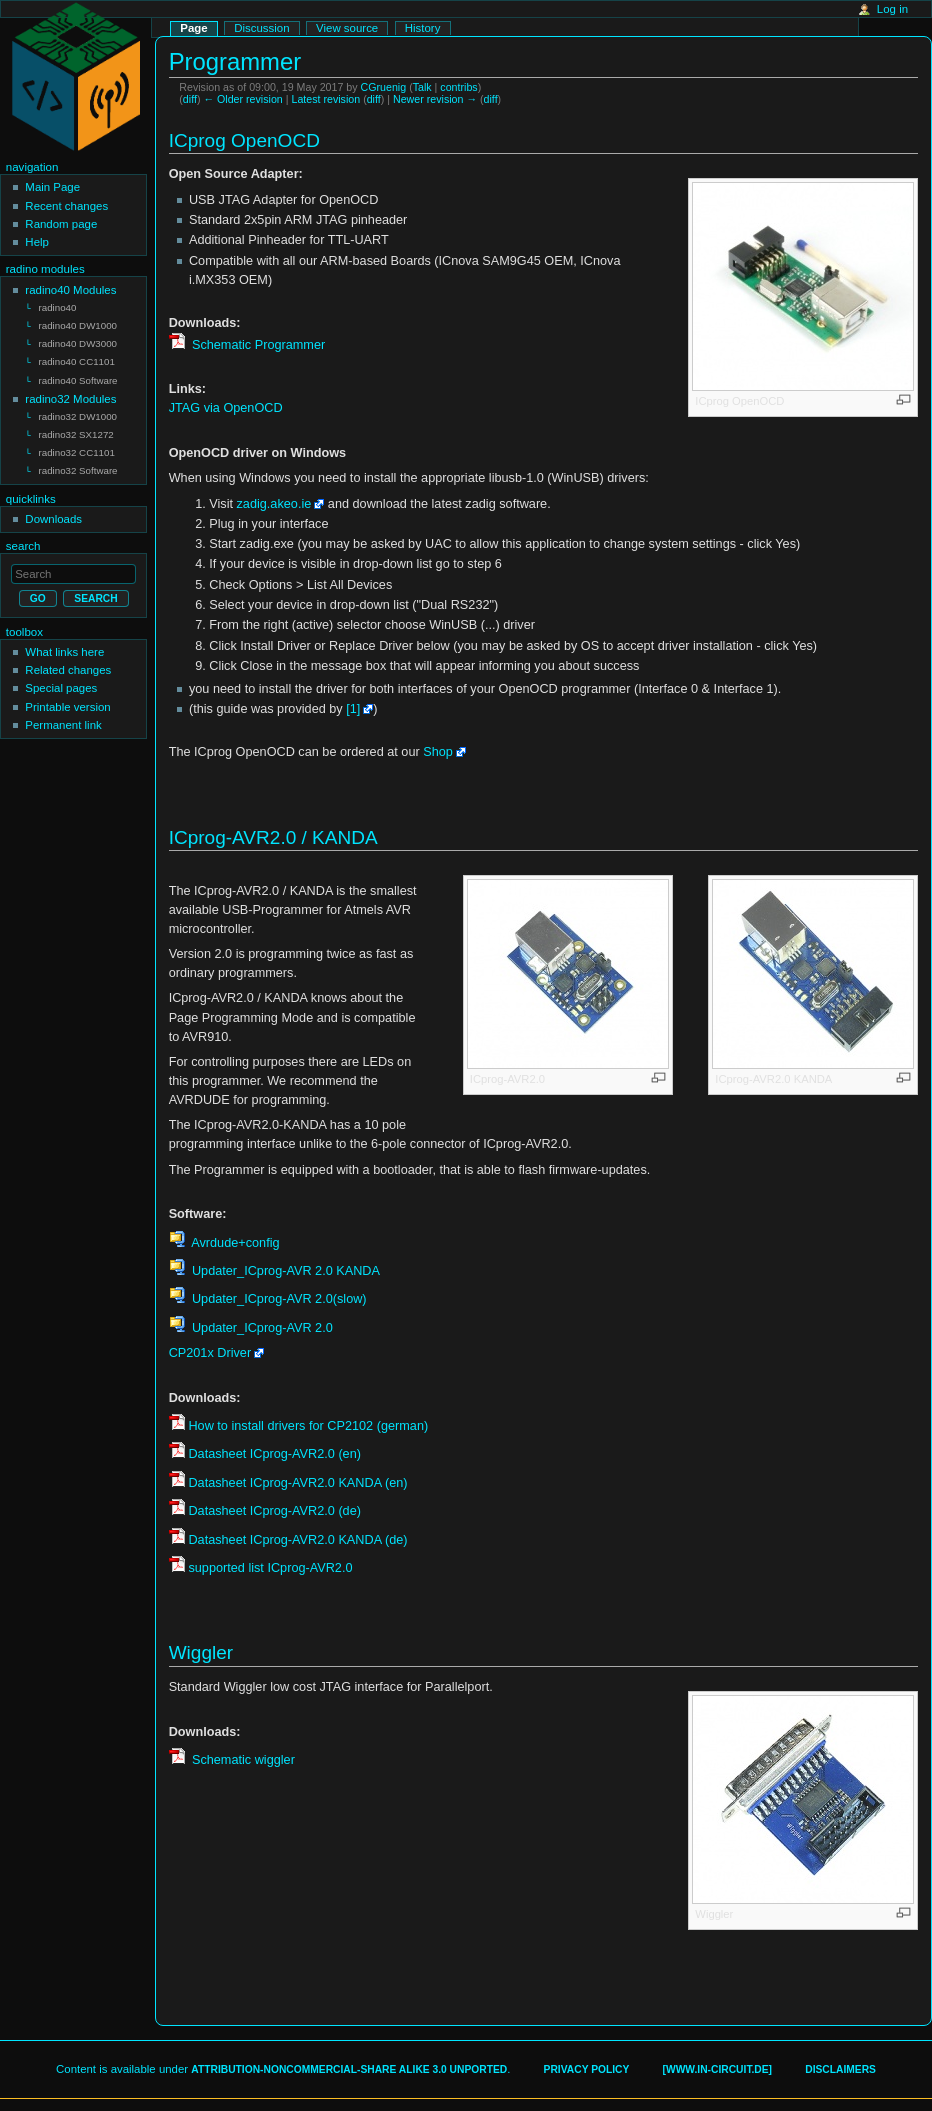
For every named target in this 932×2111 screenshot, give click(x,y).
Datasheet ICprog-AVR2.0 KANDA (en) (297, 1483)
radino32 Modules (70, 394)
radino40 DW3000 (78, 341)
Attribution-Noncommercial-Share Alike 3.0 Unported (349, 2069)
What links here (64, 643)
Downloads (53, 510)
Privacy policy (587, 2069)
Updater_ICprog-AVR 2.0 (260, 1328)
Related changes (68, 661)
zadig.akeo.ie (274, 504)
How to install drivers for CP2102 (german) (308, 1426)
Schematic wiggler (241, 1760)
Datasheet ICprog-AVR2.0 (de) (274, 1511)
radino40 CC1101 (77, 358)
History (423, 28)
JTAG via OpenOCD (226, 408)
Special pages (61, 679)
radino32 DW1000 (78, 411)
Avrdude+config (233, 1243)
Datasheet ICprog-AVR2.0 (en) (274, 1454)
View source (347, 28)
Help (37, 242)
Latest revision (325, 99)
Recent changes (66, 206)
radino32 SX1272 (76, 428)
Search (23, 537)
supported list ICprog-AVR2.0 (270, 1568)
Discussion (261, 28)
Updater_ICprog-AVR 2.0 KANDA (284, 1271)
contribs (458, 87)
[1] (353, 709)
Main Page (52, 187)
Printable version (67, 698)
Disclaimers (840, 2069)
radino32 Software (78, 462)
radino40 (58, 307)
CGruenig (384, 87)
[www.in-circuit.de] (717, 2069)
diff (190, 99)
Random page (61, 224)
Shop (438, 752)
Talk (422, 87)
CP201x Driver (210, 1353)
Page (193, 28)
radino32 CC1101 (77, 445)
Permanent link (63, 716)
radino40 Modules (70, 290)
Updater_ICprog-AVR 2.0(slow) (277, 1299)
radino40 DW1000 (78, 324)
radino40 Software (78, 376)
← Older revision (242, 99)
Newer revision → (435, 99)
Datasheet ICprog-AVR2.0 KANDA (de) (297, 1540)
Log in (892, 9)
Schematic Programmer (256, 345)
